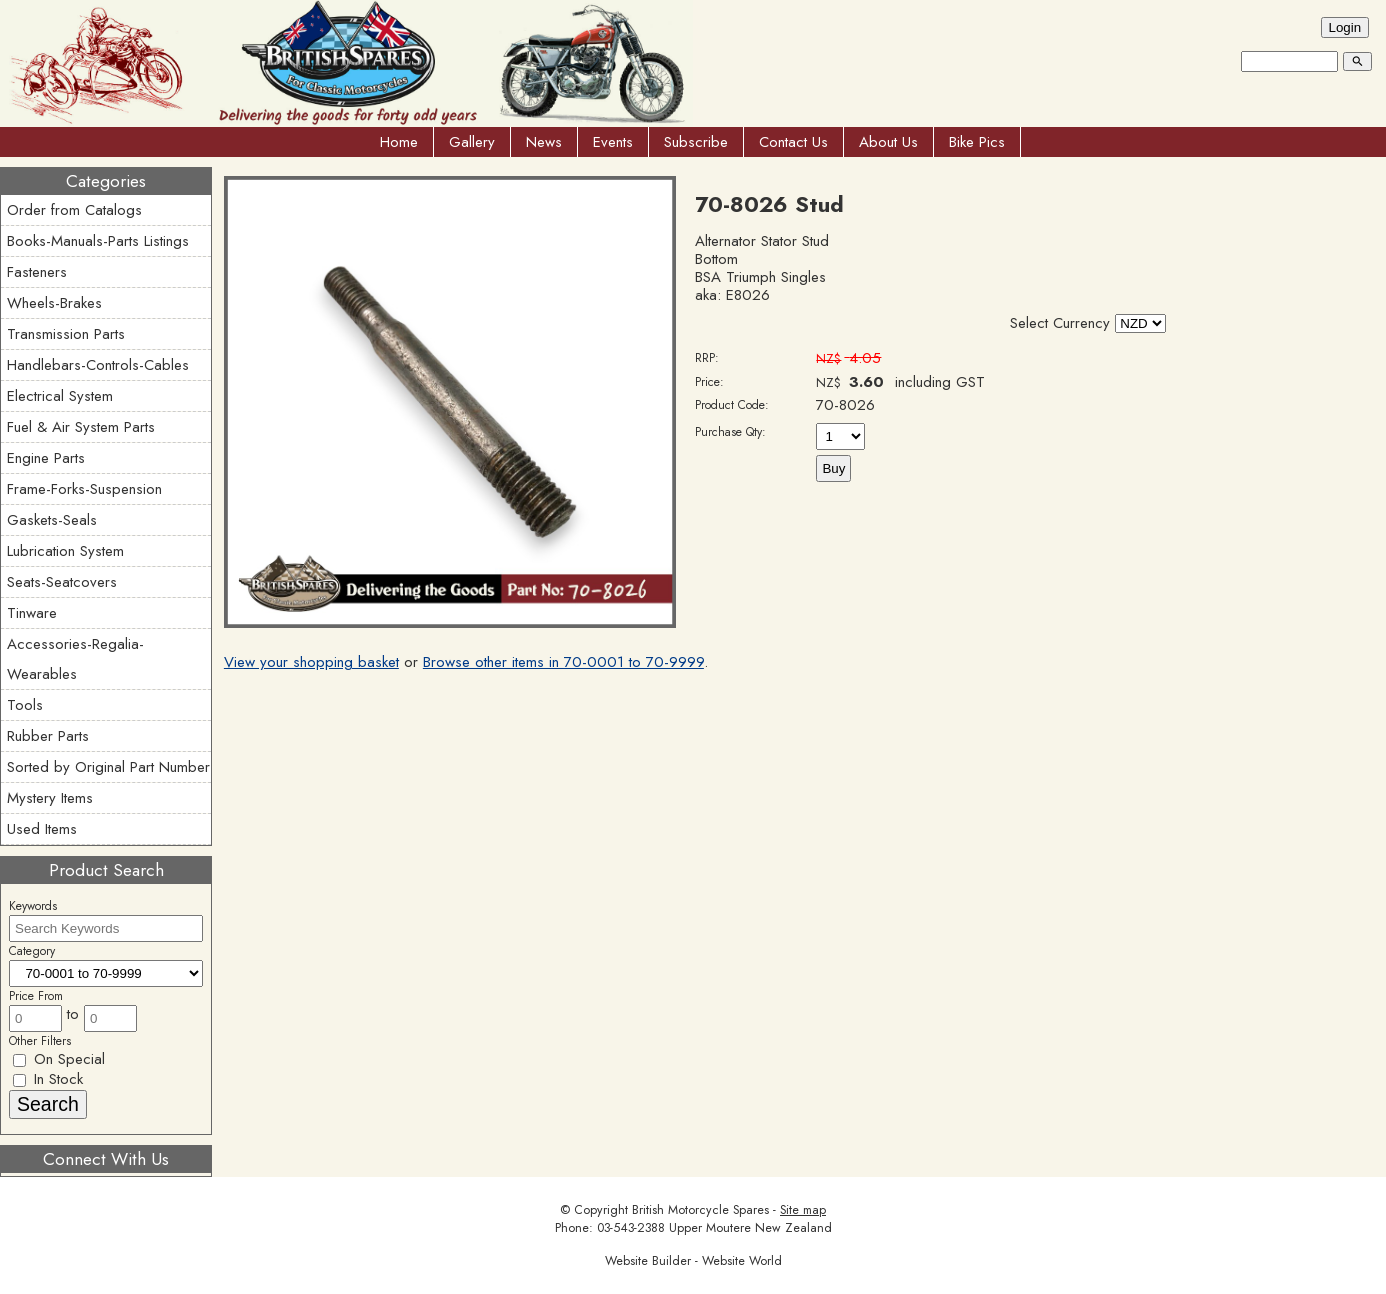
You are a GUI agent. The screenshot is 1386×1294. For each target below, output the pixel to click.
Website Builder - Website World (693, 1261)
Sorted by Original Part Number (108, 767)
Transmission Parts (66, 334)
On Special (59, 1059)
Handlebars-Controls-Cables (98, 365)
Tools (25, 705)
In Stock (48, 1079)
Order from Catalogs (74, 210)
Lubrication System (65, 551)
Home (399, 142)
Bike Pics (977, 142)
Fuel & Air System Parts (81, 427)
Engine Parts (46, 458)
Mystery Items (50, 798)
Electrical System (60, 396)
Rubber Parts (48, 736)
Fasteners (37, 272)
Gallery (472, 142)
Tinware (32, 613)
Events (613, 142)
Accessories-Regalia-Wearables (75, 659)
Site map (803, 1210)
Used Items (42, 829)
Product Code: (732, 405)
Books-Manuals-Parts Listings (98, 241)
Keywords (33, 906)
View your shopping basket (311, 662)
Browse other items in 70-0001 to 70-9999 (563, 662)
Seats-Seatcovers (62, 582)
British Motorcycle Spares (700, 1210)
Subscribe (696, 142)
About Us (888, 142)
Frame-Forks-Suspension (84, 489)
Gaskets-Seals (52, 520)
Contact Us (793, 142)
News (544, 142)
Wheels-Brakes (54, 303)
